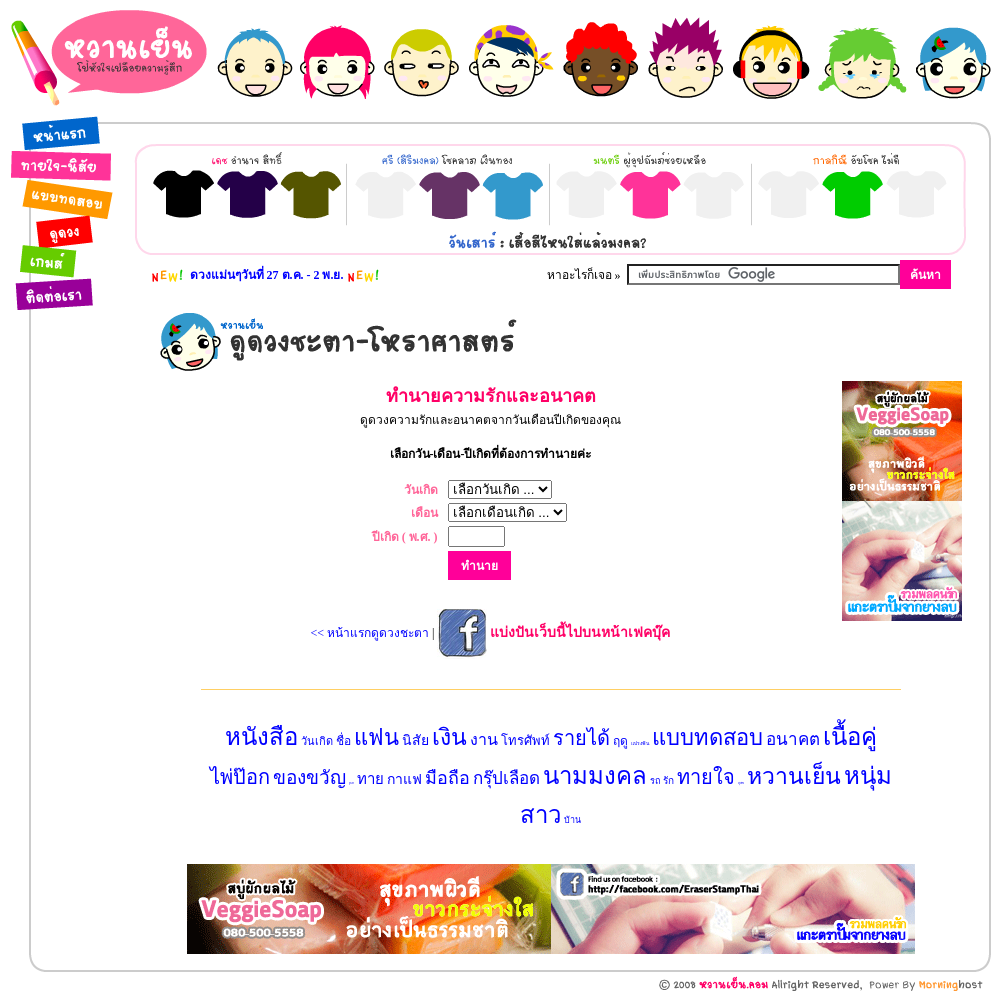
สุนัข (741, 783)
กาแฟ (404, 779)
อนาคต (793, 739)
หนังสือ (261, 737)
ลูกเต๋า (351, 783)
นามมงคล (595, 776)
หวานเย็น (794, 776)
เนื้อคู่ (850, 737)
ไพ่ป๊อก (240, 777)
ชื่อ (343, 741)
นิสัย (415, 740)
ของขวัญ (309, 777)
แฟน (376, 737)
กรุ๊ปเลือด (506, 778)
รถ (655, 781)
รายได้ (581, 738)
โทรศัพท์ (525, 740)
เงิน (449, 737)
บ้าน (572, 820)
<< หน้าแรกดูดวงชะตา (370, 633)
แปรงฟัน (640, 743)
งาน (484, 739)
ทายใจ (706, 777)
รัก (668, 780)
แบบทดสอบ (707, 737)
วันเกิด (317, 741)
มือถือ (447, 778)
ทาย (370, 779)
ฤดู (620, 741)
